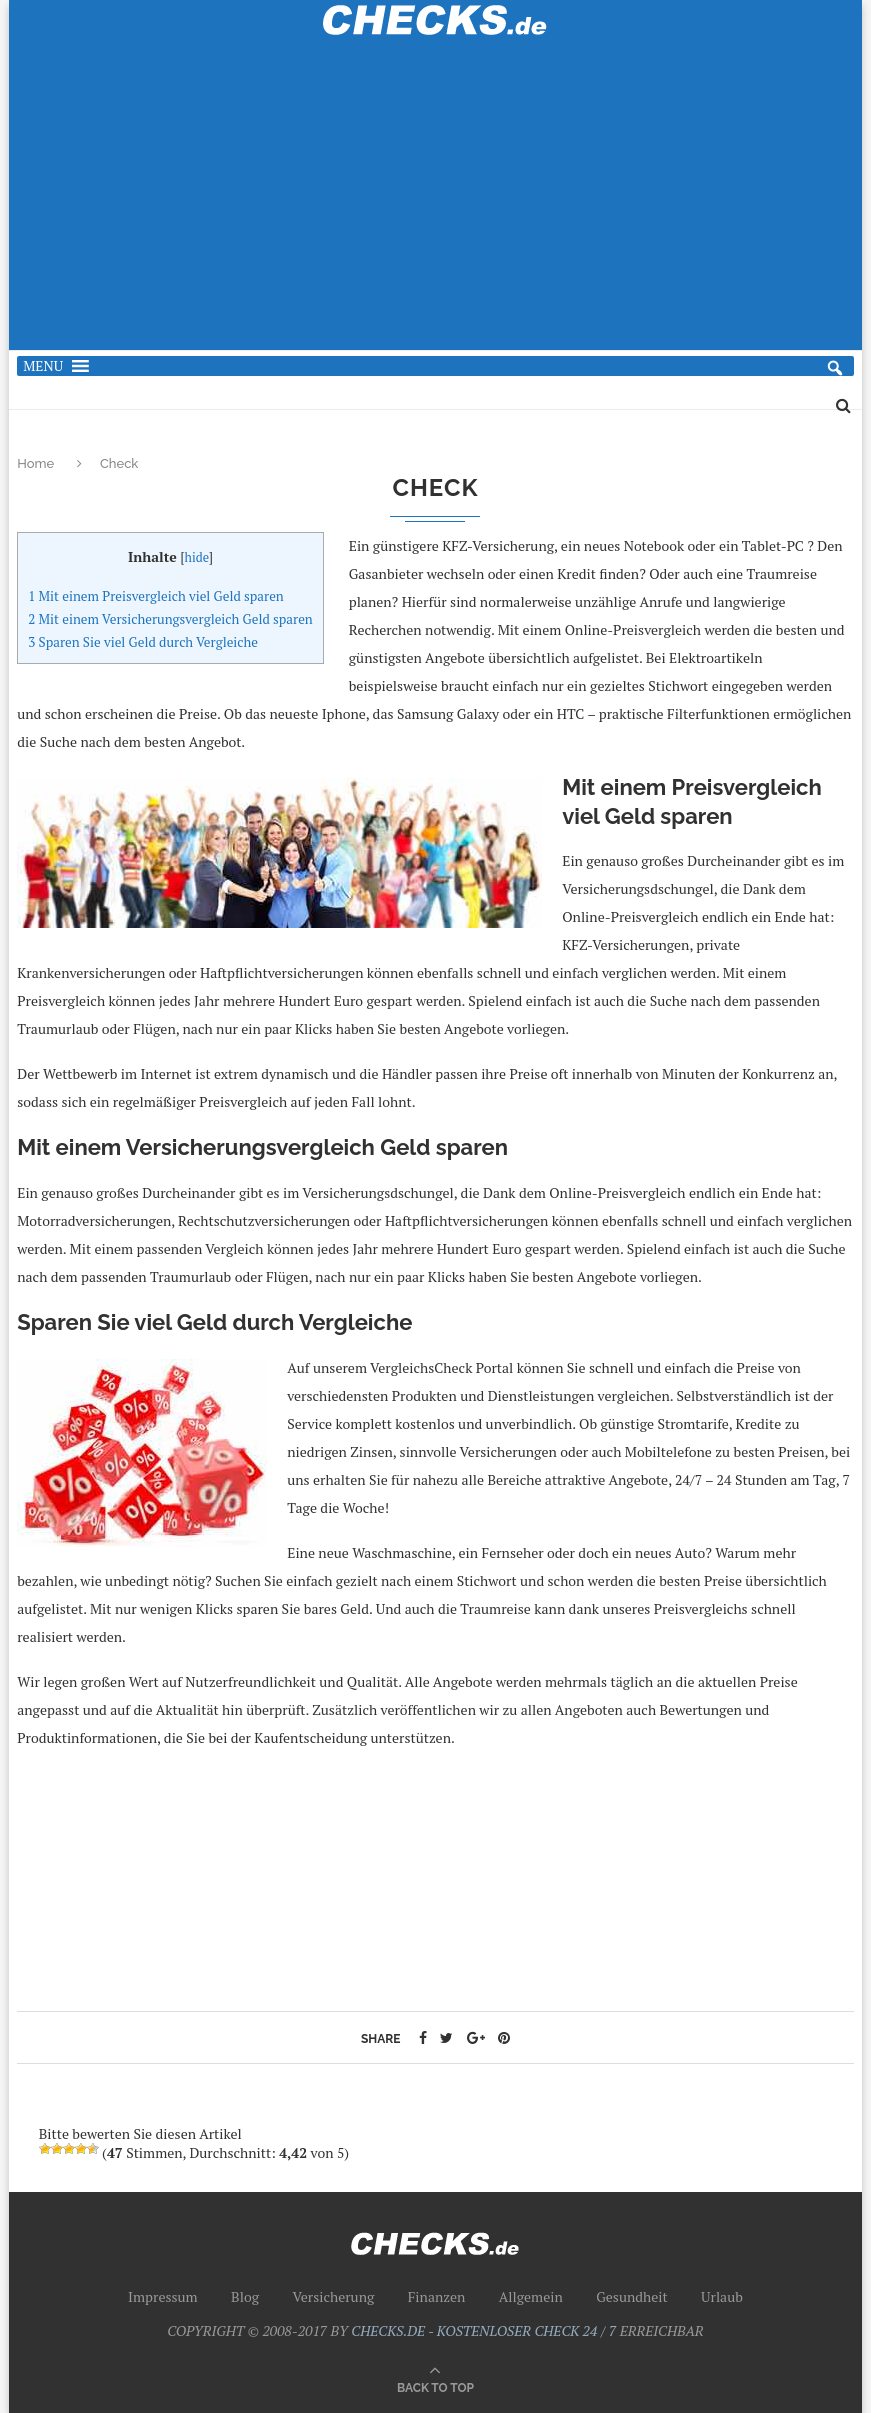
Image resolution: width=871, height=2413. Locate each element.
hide (196, 557)
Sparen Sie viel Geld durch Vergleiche (143, 642)
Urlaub (722, 2296)
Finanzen (437, 2296)
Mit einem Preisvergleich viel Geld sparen (156, 596)
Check (119, 463)
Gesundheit (632, 2296)
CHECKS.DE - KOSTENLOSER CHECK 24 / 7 (483, 2330)
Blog (245, 2296)
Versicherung (333, 2296)
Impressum (163, 2296)
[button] (43, 366)
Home (37, 463)
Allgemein (531, 2296)
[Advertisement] (435, 205)
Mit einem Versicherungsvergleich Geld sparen (170, 619)
